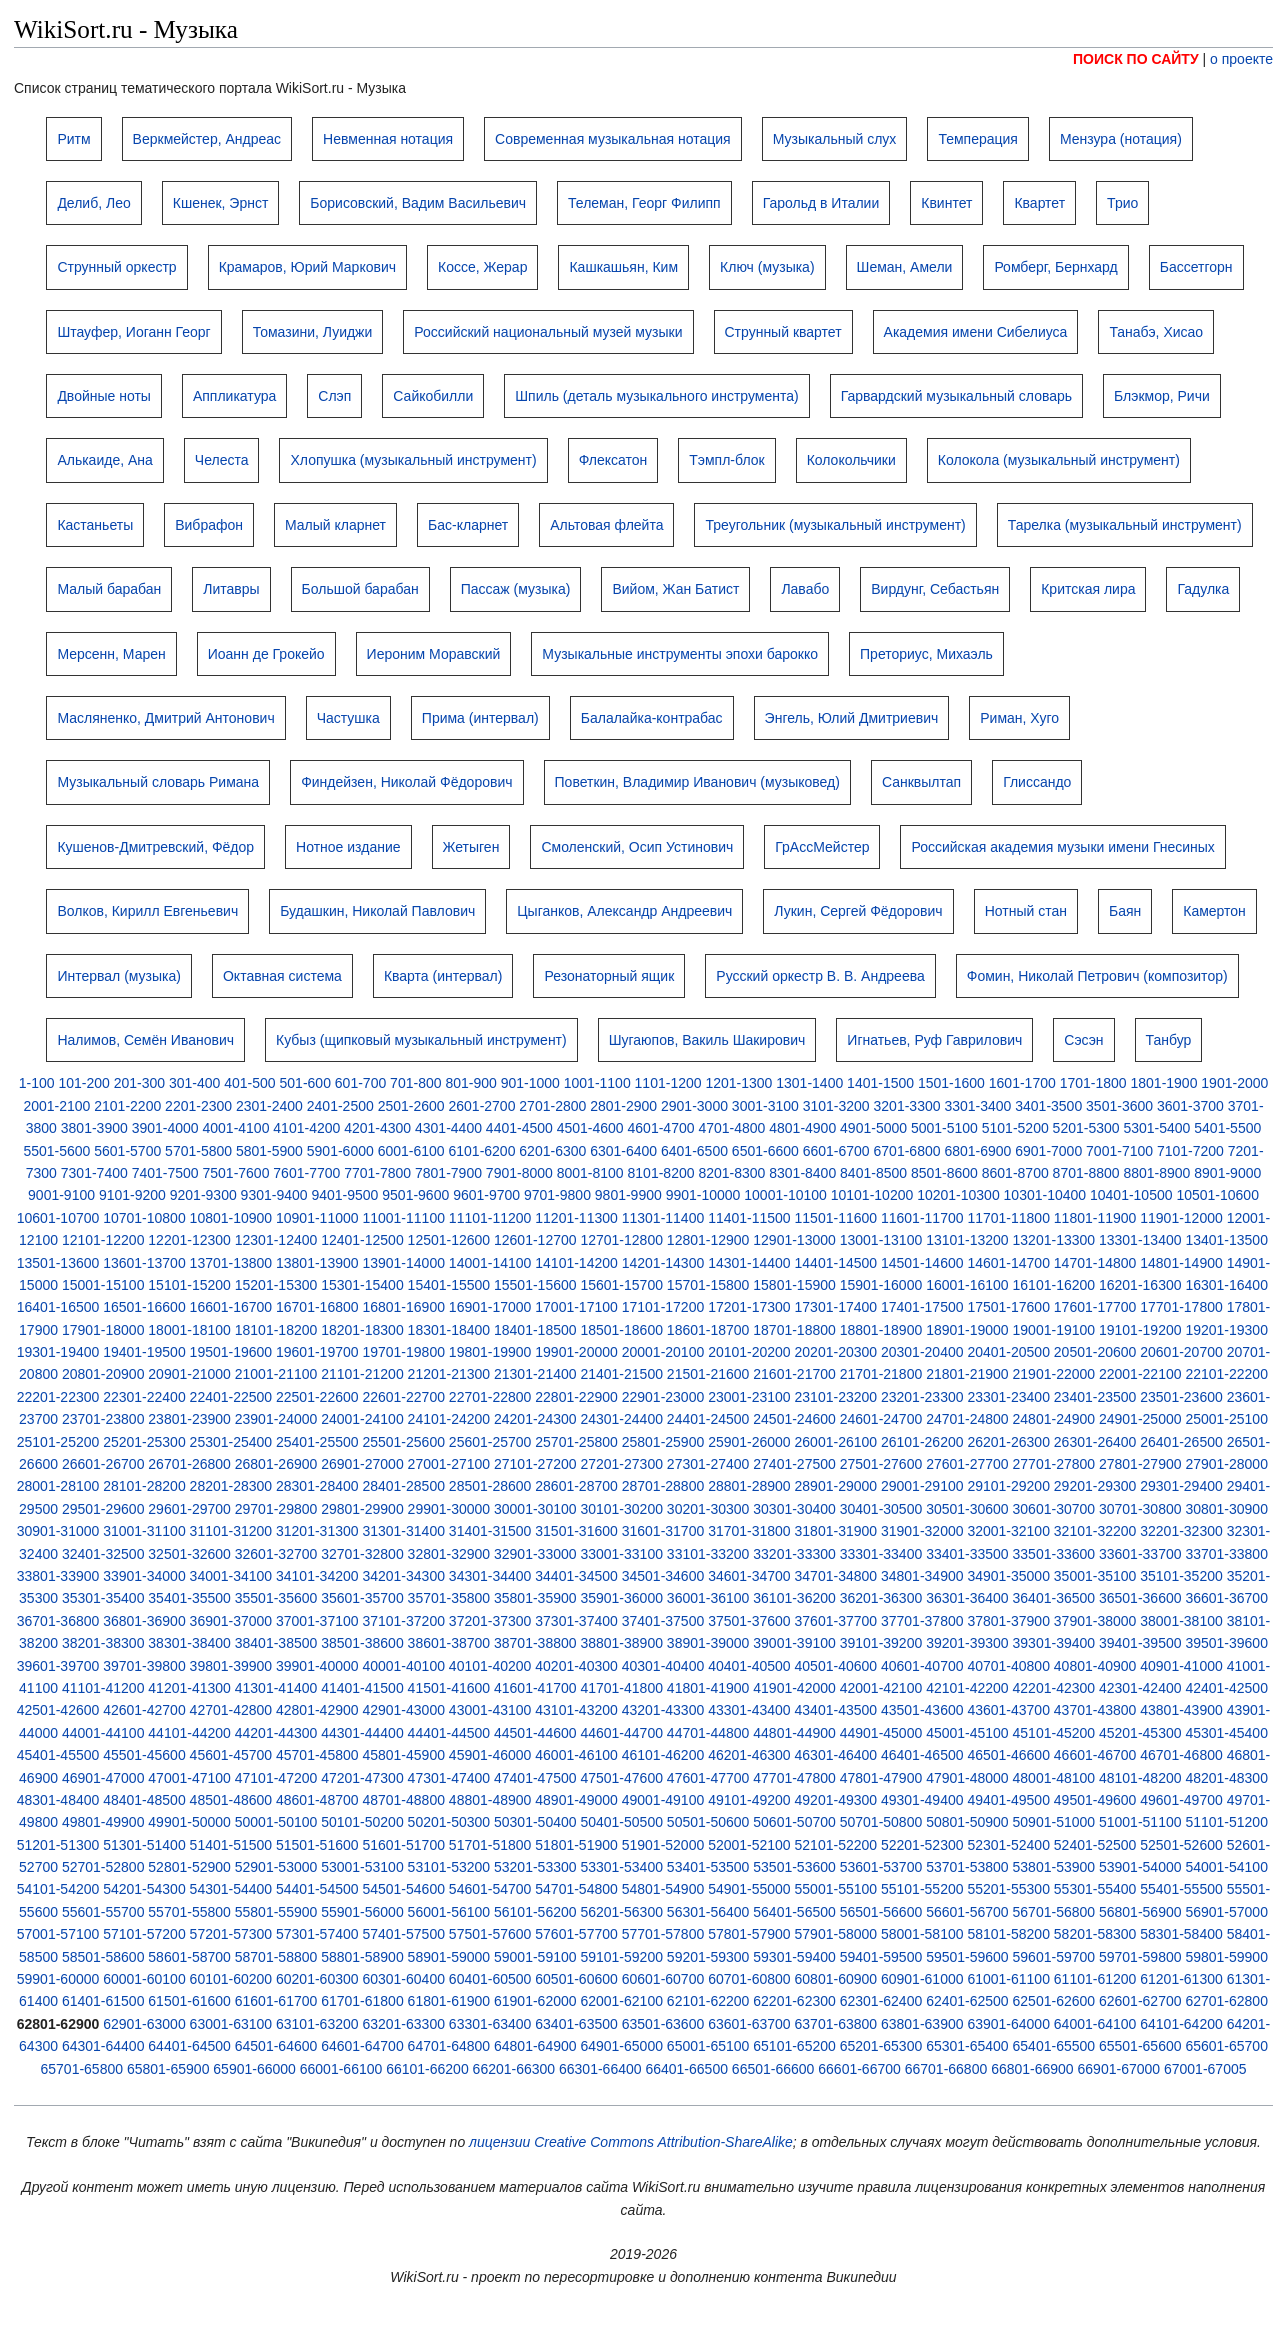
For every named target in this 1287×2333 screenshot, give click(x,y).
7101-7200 (1190, 1151)
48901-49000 (576, 1800)
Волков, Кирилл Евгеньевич (147, 911)
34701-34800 (836, 1576)
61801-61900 (449, 2001)
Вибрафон (209, 525)
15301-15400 (362, 1285)
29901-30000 (449, 1509)
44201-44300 (276, 1733)
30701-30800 (1140, 1509)
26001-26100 (836, 1442)
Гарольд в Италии (821, 203)
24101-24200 (449, 1419)
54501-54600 (403, 1889)
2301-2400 (269, 1106)
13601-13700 (144, 1263)
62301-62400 (881, 2001)
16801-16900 (403, 1307)
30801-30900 (1226, 1509)
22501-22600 (317, 1397)
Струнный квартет (783, 332)
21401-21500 (621, 1374)
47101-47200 (276, 1778)
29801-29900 (362, 1509)
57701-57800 (663, 1934)
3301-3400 (977, 1106)
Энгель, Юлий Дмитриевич (852, 718)
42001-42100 (881, 1688)
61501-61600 (189, 2001)
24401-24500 (708, 1419)
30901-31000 (58, 1531)
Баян (1125, 911)
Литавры (231, 589)
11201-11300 (576, 1218)
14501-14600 (922, 1263)
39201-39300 (967, 1643)
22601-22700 (403, 1397)
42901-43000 (403, 1710)
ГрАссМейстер (822, 847)
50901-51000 (1054, 1822)
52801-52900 (189, 1867)
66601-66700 (859, 2069)
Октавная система (282, 976)
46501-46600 (1008, 1755)
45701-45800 (317, 1755)
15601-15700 (621, 1285)
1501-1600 (951, 1083)
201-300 (139, 1083)
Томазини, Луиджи (313, 332)
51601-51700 (403, 1845)
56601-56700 (967, 1912)
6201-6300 (552, 1151)
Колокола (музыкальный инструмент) (1059, 460)
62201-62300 (794, 2001)
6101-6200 (481, 1151)
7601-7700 (306, 1173)
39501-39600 (1226, 1643)
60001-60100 (144, 1979)
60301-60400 (403, 1979)
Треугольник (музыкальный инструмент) (835, 525)
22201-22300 (58, 1397)
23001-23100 (749, 1397)
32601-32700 (276, 1554)
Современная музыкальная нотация (613, 139)
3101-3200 (836, 1106)
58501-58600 (103, 1957)
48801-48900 (490, 1800)
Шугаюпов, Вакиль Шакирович (707, 1040)
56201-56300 (621, 1912)
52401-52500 (1095, 1845)
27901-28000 (1226, 1464)
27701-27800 (1054, 1464)
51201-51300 (58, 1845)
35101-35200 (1181, 1576)
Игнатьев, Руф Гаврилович (934, 1040)
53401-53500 (708, 1867)
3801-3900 (94, 1128)
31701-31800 (749, 1531)
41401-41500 (362, 1688)
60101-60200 (231, 1979)
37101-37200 (403, 1621)
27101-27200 (535, 1464)
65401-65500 (1054, 2046)
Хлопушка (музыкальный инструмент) (413, 460)
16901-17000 (490, 1307)
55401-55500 (1181, 1889)
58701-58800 (276, 1957)
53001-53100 (362, 1867)
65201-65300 (881, 2046)
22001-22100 (1140, 1374)
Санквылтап (921, 782)
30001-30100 (535, 1509)
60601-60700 (663, 1979)
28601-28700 (576, 1486)
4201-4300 (377, 1128)
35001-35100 (1095, 1576)
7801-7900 (448, 1173)
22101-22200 (1226, 1374)
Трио (1122, 203)
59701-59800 (1140, 1957)
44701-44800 (708, 1733)
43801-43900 (1181, 1710)
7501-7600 (235, 1173)
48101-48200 (1140, 1778)
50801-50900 (967, 1822)
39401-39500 (1140, 1643)
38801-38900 (621, 1643)
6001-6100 (411, 1151)
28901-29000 (836, 1486)
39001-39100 (794, 1643)
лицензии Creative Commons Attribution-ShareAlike (631, 2142)
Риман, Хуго (1019, 718)
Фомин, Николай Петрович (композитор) (1097, 976)
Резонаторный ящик (609, 976)
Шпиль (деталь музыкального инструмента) (656, 396)
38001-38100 (1181, 1621)
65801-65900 (168, 2069)
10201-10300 (958, 1195)
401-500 (249, 1083)
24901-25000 (1140, 1419)
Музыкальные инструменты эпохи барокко (680, 654)
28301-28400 (317, 1486)
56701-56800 (1054, 1912)
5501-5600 (56, 1151)
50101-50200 (362, 1822)
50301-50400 (535, 1822)
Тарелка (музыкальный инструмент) (1125, 525)
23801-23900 (189, 1419)
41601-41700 (535, 1688)
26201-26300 (1008, 1442)
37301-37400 (576, 1621)
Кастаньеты (95, 525)
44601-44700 (621, 1733)
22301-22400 (144, 1397)
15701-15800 (708, 1285)
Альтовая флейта (606, 525)
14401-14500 (836, 1263)
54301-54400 (231, 1889)
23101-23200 (836, 1397)
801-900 (470, 1083)
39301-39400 (1054, 1643)
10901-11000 (317, 1218)
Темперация (978, 139)
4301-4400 (448, 1128)
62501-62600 (1054, 2001)
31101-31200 (231, 1531)
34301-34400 (490, 1576)
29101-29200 (1008, 1486)
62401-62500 (967, 2001)
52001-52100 (749, 1845)
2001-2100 (56, 1106)
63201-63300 (403, 2024)
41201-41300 (189, 1688)
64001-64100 (1095, 2024)
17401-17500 (922, 1307)
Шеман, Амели (905, 267)
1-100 (37, 1083)
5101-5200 (1015, 1128)
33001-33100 (621, 1554)
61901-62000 (535, 2001)
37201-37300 (490, 1621)
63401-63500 (576, 2024)
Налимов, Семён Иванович (145, 1040)
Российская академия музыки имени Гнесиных (1062, 847)
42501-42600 (58, 1710)
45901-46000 (490, 1755)
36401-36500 (1054, 1598)
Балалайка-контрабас (652, 718)
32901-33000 (535, 1554)
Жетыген (471, 847)
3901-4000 (165, 1128)
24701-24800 (967, 1419)
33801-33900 (58, 1576)
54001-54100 (1226, 1867)
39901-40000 (317, 1666)
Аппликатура (234, 396)
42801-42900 (317, 1710)
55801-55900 (276, 1912)
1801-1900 (1163, 1083)
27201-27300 (621, 1464)
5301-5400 (1156, 1128)
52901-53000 (276, 1867)
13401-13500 (1226, 1240)
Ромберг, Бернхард (1055, 267)
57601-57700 (576, 1934)
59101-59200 (621, 1957)
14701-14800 (1095, 1263)
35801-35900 (535, 1598)
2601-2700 (481, 1106)
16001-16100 (967, 1285)
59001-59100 (535, 1957)
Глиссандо (1037, 782)
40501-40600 (836, 1666)
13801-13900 (317, 1263)
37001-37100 (317, 1621)
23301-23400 (1008, 1397)
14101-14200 (576, 1263)
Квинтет (946, 203)
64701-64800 (449, 2046)
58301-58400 (1181, 1934)
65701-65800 (81, 2069)
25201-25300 (144, 1442)
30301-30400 (794, 1509)
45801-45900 (403, 1755)
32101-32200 (1095, 1531)
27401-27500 (794, 1464)
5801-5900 (269, 1151)
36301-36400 (967, 1598)
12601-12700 (535, 1240)
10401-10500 (1131, 1195)
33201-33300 (794, 1554)
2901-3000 (694, 1106)
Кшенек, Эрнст (221, 203)
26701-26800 (189, 1464)
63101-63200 (317, 2024)
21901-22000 (1054, 1374)
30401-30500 (881, 1509)
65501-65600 (1140, 2046)
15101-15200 (189, 1285)
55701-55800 (189, 1912)
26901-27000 (362, 1464)
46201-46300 (749, 1755)
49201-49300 (836, 1800)
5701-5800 (198, 1151)
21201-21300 (449, 1374)
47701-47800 (794, 1778)
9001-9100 (61, 1195)
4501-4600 (590, 1128)
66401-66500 (686, 2069)
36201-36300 (881, 1598)
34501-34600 (663, 1576)
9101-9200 (132, 1195)
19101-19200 (1140, 1330)
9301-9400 (274, 1195)
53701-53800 (967, 1867)
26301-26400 (1095, 1442)
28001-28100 (58, 1486)
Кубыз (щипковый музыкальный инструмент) (421, 1040)
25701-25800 (576, 1442)
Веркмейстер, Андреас (207, 139)
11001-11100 (403, 1218)
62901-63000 (144, 2024)
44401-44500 (449, 1733)
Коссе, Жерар (482, 267)
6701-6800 (907, 1151)
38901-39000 (708, 1643)
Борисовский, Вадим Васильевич (418, 203)
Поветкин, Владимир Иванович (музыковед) (697, 782)
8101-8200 (661, 1173)
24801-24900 (1054, 1419)
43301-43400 (749, 1710)
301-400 (194, 1083)
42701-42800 (231, 1710)
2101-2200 (127, 1106)
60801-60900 (836, 1979)
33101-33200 (708, 1554)
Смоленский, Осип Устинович (637, 847)
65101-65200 (794, 2046)
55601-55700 (103, 1912)
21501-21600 (708, 1374)
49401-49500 (1008, 1800)
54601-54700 (490, 1889)
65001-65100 (708, 2046)
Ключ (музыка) (767, 267)
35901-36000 (621, 1598)
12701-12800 (621, 1240)
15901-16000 (881, 1285)
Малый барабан (109, 589)
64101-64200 (1181, 2024)
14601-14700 (1008, 1263)
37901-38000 (1095, 1621)
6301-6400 (623, 1151)
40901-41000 (1181, 1666)
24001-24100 (362, 1419)
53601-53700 (881, 1867)
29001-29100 (922, 1486)
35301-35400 (103, 1598)
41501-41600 (449, 1688)
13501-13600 (58, 1263)
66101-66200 (427, 2069)
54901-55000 (749, 1889)
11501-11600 (836, 1218)
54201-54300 (144, 1889)
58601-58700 (189, 1957)
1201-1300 (738, 1083)
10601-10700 (58, 1218)
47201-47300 (362, 1778)
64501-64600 (276, 2046)
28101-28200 (144, 1486)
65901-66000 (254, 2069)
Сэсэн (1083, 1040)
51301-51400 (144, 1845)
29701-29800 (276, 1509)
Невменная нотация (388, 139)
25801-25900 (663, 1442)
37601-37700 (836, 1621)
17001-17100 (576, 1307)
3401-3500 (1048, 1106)
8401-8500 (873, 1173)
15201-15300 (276, 1285)
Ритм (73, 139)
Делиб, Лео (93, 203)
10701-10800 (144, 1218)
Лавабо (805, 589)
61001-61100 (1008, 1979)
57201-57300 (231, 1934)
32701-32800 (362, 1554)
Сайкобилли (433, 396)
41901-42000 (794, 1688)
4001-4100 (235, 1128)
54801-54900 (663, 1889)
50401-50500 (621, 1822)
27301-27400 (708, 1464)
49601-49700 (1181, 1800)
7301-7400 (94, 1173)
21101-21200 (362, 1374)
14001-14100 (490, 1263)
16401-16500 (58, 1307)
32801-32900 (449, 1554)
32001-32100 (1008, 1531)
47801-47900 (881, 1778)
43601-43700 (1008, 1710)
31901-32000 (922, 1531)
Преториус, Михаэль (926, 654)
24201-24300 (535, 1419)
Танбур (1169, 1040)
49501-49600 (1095, 1800)
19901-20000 (576, 1352)
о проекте (1241, 59)
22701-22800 (490, 1397)
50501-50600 (708, 1822)
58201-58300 (1095, 1934)
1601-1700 (1022, 1083)
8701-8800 (1086, 1173)
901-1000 (530, 1083)
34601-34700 (749, 1576)
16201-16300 (1140, 1285)
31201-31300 (317, 1531)
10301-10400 (1045, 1195)
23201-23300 (922, 1397)
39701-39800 (144, 1666)
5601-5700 (127, 1151)
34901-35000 (1008, 1576)
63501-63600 (663, 2024)
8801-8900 (1156, 1173)
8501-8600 (944, 1173)
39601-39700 (58, 1666)
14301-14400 (749, 1263)
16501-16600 (144, 1307)
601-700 (360, 1083)
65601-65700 (1226, 2046)
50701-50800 (881, 1822)
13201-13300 (1054, 1240)
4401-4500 (519, 1128)
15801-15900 (794, 1285)
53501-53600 (794, 1867)
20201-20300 (836, 1352)
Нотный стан (1026, 911)
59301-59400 (794, 1957)
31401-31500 (490, 1531)
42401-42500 (1226, 1688)
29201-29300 (1095, 1486)
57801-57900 (749, 1934)
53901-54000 (1140, 1867)
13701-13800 (231, 1263)
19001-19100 (1054, 1330)
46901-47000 (103, 1778)
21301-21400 (535, 1374)
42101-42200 (967, 1688)
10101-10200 (872, 1195)
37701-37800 (922, 1621)
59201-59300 (708, 1957)
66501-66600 (773, 2069)
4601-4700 (661, 1128)
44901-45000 (881, 1733)
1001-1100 (597, 1083)
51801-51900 (576, 1845)
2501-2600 (411, 1106)
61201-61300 (1181, 1979)
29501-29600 (103, 1509)
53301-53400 (621, 1867)
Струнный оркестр (116, 267)
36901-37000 (231, 1621)
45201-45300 (1140, 1733)
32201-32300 (1181, 1531)
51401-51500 (231, 1845)
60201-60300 (317, 1979)
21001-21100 (276, 1374)
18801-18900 (881, 1330)
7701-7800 (377, 1173)
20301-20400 (922, 1352)
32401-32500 (103, 1554)
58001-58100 (922, 1934)
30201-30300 (708, 1509)
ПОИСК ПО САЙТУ (1136, 59)
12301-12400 (276, 1240)
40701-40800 (1008, 1666)
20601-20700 (1181, 1352)
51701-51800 (490, 1845)
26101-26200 (922, 1442)
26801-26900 (276, 1464)
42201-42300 (1054, 1688)
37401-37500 (663, 1621)
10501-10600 (1217, 1195)
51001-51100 (1140, 1822)
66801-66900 (1032, 2069)
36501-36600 (1140, 1598)
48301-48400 (58, 1800)
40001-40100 (403, 1666)
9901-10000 (703, 1195)
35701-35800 (449, 1598)
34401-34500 (576, 1576)
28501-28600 (490, 1486)
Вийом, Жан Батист (675, 589)
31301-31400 (403, 1531)
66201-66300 (514, 2069)
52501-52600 (1181, 1845)
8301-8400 (802, 1173)
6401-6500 (694, 1151)
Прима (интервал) (480, 718)
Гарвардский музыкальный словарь (956, 396)
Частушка (348, 718)
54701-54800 (576, 1889)
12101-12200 (103, 1240)
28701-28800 (663, 1486)
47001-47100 (189, 1778)
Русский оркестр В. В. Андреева (820, 976)
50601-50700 (794, 1822)
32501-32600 (189, 1554)
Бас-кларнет (468, 525)
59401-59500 (881, 1957)
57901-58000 (836, 1934)
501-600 (305, 1083)
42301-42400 (1140, 1688)
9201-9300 (203, 1195)
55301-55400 (1095, 1889)
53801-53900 (1054, 1867)
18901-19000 (967, 1330)
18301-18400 (449, 1330)
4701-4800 (731, 1128)
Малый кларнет (335, 525)
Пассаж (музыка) (516, 589)
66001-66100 (341, 2069)
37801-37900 (1008, 1621)
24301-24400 (621, 1419)
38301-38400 (189, 1643)
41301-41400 (276, 1688)
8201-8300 (731, 1173)
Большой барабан (360, 589)
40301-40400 (663, 1666)
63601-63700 (749, 2024)
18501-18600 (621, 1330)
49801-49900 (103, 1822)
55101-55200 (922, 1889)
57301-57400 (317, 1934)
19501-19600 (231, 1352)
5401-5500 (1227, 1128)
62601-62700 (1140, 2001)
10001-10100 (785, 1195)
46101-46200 (663, 1755)
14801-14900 (1181, 1263)
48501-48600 (231, 1800)
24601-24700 (881, 1419)
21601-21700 (794, 1374)
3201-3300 (907, 1106)
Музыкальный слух (835, 139)
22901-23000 (663, 1397)
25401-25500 (317, 1442)
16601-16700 (231, 1307)
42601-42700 (144, 1710)
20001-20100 (663, 1352)
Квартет (1039, 203)
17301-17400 (836, 1307)
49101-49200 (749, 1800)
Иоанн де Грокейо (266, 654)
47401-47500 (535, 1778)
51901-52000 (663, 1845)
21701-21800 (881, 1374)
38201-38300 (103, 1643)
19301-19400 (58, 1352)
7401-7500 (165, 1173)
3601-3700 (1190, 1106)
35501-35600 (276, 1598)
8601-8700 (1015, 1173)
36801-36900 (144, 1621)
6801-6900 (977, 1151)
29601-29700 (189, 1509)
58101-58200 (1008, 1934)
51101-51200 (1226, 1822)
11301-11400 (663, 1218)
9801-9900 (628, 1195)
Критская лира (1088, 589)
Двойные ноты (104, 396)
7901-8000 (519, 1173)
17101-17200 (663, 1307)
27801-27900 (1140, 1464)
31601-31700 (663, 1531)
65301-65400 (967, 2046)
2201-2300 (198, 1106)
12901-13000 (794, 1240)
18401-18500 (535, 1330)
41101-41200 (103, 1688)
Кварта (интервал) (443, 976)
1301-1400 (809, 1083)
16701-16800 (317, 1307)
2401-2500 (340, 1106)
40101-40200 (490, 1666)
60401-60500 (490, 1979)
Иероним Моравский (434, 654)
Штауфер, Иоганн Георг (133, 332)
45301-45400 (1226, 1733)
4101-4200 (306, 1128)
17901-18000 (103, 1330)
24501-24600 (794, 1419)
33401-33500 (967, 1554)
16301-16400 (1226, 1285)
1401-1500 (880, 1083)
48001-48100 (1054, 1778)
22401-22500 (231, 1397)
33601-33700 (1140, 1554)
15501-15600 (535, 1285)
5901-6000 (340, 1151)
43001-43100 (490, 1710)
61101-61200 (1095, 1979)
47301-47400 (449, 1778)
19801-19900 (490, 1352)
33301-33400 (881, 1554)
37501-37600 (749, 1621)
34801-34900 (922, 1576)
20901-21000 (189, 1374)
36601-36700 (1226, 1598)
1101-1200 (668, 1083)
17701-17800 (1181, 1307)
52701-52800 (103, 1867)
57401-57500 (403, 1934)
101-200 (83, 1083)
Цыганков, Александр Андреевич (624, 911)
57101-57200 (144, 1934)
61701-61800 (362, 2001)
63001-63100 (231, 2024)
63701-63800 (836, 2024)
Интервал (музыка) (119, 976)
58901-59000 (449, 1957)
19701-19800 (403, 1352)
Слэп (334, 396)
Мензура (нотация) (1121, 139)
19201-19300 (1226, 1330)
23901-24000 (276, 1419)
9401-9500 (344, 1195)
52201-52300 (922, 1845)
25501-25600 (403, 1442)
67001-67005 (1205, 2069)
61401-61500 (103, 2001)
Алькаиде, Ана (104, 460)
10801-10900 (231, 1218)
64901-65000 (621, 2046)
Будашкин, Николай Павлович (377, 911)
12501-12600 (449, 1240)
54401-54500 (317, 1889)
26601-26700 (103, 1464)
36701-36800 (58, 1621)
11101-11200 (490, 1218)
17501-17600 (1008, 1307)
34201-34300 (403, 1576)
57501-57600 (490, 1934)
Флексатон (613, 460)
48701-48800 (403, 1800)
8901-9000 (1227, 1173)
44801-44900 (794, 1733)
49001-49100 (663, 1800)
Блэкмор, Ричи (1162, 396)
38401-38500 (276, 1643)
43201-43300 (663, 1710)
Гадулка (1203, 589)
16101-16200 (1054, 1285)
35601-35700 (362, 1598)
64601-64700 (362, 2046)
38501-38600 (362, 1643)
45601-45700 (231, 1755)
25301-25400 (231, 1442)
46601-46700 (1095, 1755)
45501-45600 (144, 1755)
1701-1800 (1093, 1083)
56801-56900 (1140, 1912)
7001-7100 (1119, 1151)
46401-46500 (922, 1755)
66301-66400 (600, 2069)
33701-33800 (1226, 1554)
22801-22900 (576, 1397)
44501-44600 (535, 1733)
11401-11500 (749, 1218)
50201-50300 (449, 1822)
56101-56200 (535, 1912)
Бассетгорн (1196, 267)
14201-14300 (663, 1263)
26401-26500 (1181, 1442)
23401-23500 (1095, 1397)
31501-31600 (576, 1531)
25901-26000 (749, 1442)
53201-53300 (535, 1867)
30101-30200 (621, 1509)
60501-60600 (576, 1979)
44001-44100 (103, 1733)
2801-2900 (623, 1106)
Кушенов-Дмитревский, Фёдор (155, 847)
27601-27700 (967, 1464)
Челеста (222, 460)
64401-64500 (189, 2046)
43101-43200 (576, 1710)
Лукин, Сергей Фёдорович (858, 911)
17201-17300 (749, 1307)
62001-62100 (621, 2001)
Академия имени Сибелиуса (976, 332)
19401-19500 (144, 1352)
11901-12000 (1181, 1218)
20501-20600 (1095, 1352)
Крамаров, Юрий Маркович (307, 267)
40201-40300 (576, 1666)
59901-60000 (58, 1979)
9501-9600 (415, 1195)
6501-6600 (765, 1151)
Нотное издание (348, 847)
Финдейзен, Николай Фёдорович (406, 782)
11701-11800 (1008, 1218)
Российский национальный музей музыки (548, 332)
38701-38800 (535, 1643)
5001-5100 (944, 1128)
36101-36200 (794, 1598)
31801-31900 (836, 1531)
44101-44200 (189, 1733)
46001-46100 (576, 1755)
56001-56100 (449, 1912)
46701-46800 (1181, 1755)
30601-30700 (1054, 1509)
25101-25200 (58, 1442)
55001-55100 (836, 1889)
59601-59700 (1054, 1957)
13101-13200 (967, 1240)
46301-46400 (836, 1755)
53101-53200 (449, 1867)
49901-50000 (189, 1822)
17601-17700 (1095, 1307)
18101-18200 (276, 1330)
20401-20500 (1008, 1352)
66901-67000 (1119, 2069)
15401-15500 (449, 1285)
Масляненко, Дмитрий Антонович (165, 718)
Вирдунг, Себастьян (935, 589)
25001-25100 (1226, 1419)
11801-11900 (1095, 1218)
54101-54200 (58, 1889)
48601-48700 (317, 1800)
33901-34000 (144, 1576)
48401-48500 (144, 1800)
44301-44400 (362, 1733)
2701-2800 (552, 1106)
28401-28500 (403, 1486)
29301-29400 (1181, 1486)
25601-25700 (490, 1442)
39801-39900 (231, 1666)
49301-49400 (922, 1800)
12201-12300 (189, 1240)
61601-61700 (276, 2001)
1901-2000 (1234, 1083)
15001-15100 (103, 1285)
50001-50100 (276, 1822)
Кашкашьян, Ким (623, 267)
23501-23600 (1181, 1397)
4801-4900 (802, 1128)
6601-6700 (836, 1151)
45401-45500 (58, 1755)
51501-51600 (317, 1845)
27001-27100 (449, 1464)
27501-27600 (881, 1464)
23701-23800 (103, 1419)
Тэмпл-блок (726, 460)
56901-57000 (1226, 1912)
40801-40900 (1095, 1666)
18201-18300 (362, 1330)
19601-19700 (317, 1352)
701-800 (415, 1083)
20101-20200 (749, 1352)
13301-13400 (1140, 1240)
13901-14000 (403, 1263)
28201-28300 (231, 1486)
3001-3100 (765, 1106)
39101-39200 (881, 1643)
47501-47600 (621, 1778)
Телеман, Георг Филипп (644, 203)
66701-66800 (946, 2069)
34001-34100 (231, 1576)
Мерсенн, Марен (111, 654)
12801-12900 (708, 1240)
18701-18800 (794, 1330)
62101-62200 (708, 2001)
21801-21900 (967, 1374)
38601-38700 (449, 1643)
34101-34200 (317, 1576)
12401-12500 (362, 1240)
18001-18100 (189, 1330)
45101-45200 (1054, 1733)
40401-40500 (749, 1666)
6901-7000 (1048, 1151)
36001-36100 (708, 1598)
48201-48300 (1226, 1778)
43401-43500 (836, 1710)
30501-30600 (967, 1509)
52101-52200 (836, 1845)
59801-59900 (1226, 1957)
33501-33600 (1054, 1554)
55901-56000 (362, 1912)
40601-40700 (922, 1666)
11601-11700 (922, 1218)
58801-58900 (362, 1957)
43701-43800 (1095, 1710)
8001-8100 (590, 1173)
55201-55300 (1008, 1889)
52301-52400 (1008, 1845)
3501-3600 (1119, 1106)
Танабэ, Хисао (1156, 332)
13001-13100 (881, 1240)
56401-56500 (794, 1912)
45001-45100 (967, 1733)
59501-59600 (967, 1957)
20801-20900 (103, 1374)
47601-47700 (708, 1778)
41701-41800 (621, 1688)
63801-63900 (922, 2024)
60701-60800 (749, 1979)
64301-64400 (103, 2046)
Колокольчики (851, 460)
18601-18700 (708, 1330)
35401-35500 (189, 1598)
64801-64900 (535, 2046)
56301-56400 (708, 1912)
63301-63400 (490, 2024)
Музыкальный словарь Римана (158, 782)
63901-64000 (1008, 2024)
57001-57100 (58, 1934)
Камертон (1214, 911)
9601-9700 (486, 1195)
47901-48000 (967, 1778)
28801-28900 (749, 1486)
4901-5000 (873, 1128)
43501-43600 (922, 1710)
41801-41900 (708, 1688)
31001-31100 (144, 1531)
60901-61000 (922, 1979)
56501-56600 (881, 1912)
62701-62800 (1226, 2001)
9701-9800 (557, 1195)
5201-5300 (1086, 1128)
